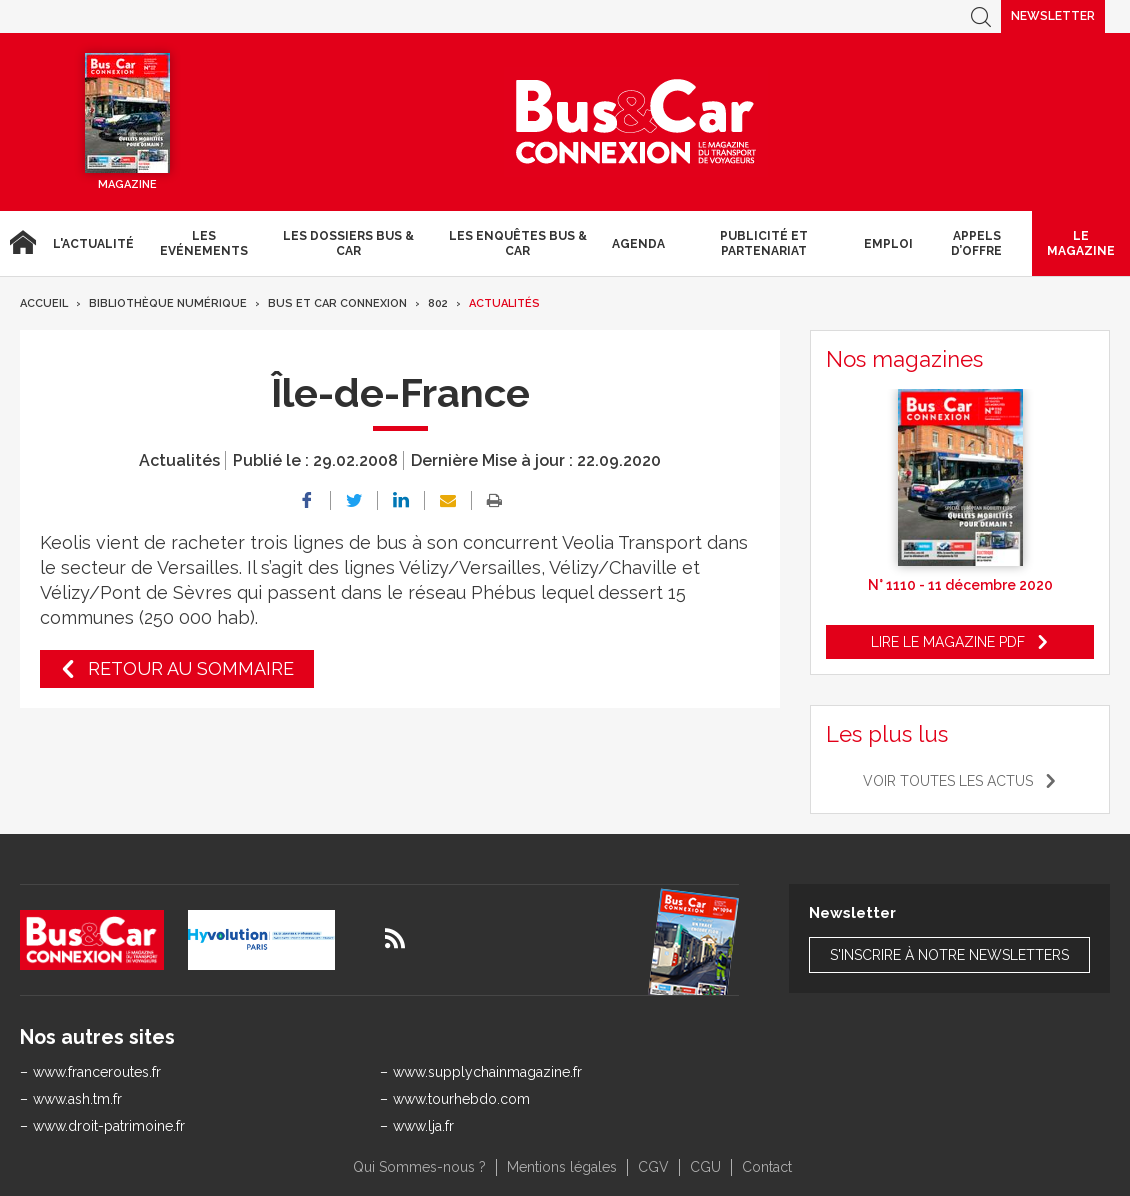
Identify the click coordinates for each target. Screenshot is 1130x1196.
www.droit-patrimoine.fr (109, 1126)
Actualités (504, 303)
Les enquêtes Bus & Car (518, 243)
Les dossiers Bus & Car (348, 243)
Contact (767, 1167)
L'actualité (93, 244)
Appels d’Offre (976, 243)
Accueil (22, 243)
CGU (705, 1167)
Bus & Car (636, 122)
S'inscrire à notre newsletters (949, 955)
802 (438, 303)
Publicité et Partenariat (764, 243)
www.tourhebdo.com (461, 1099)
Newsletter (1053, 16)
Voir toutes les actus (948, 781)
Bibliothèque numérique (168, 303)
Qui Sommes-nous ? (419, 1167)
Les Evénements (204, 243)
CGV (653, 1167)
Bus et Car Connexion (337, 303)
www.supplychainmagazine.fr (487, 1072)
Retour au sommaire (191, 668)
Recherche (981, 16)
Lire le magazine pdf (948, 642)
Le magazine (1081, 243)
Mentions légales (562, 1167)
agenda (638, 244)
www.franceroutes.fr (97, 1072)
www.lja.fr (423, 1126)
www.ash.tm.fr (77, 1099)
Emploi (888, 244)
